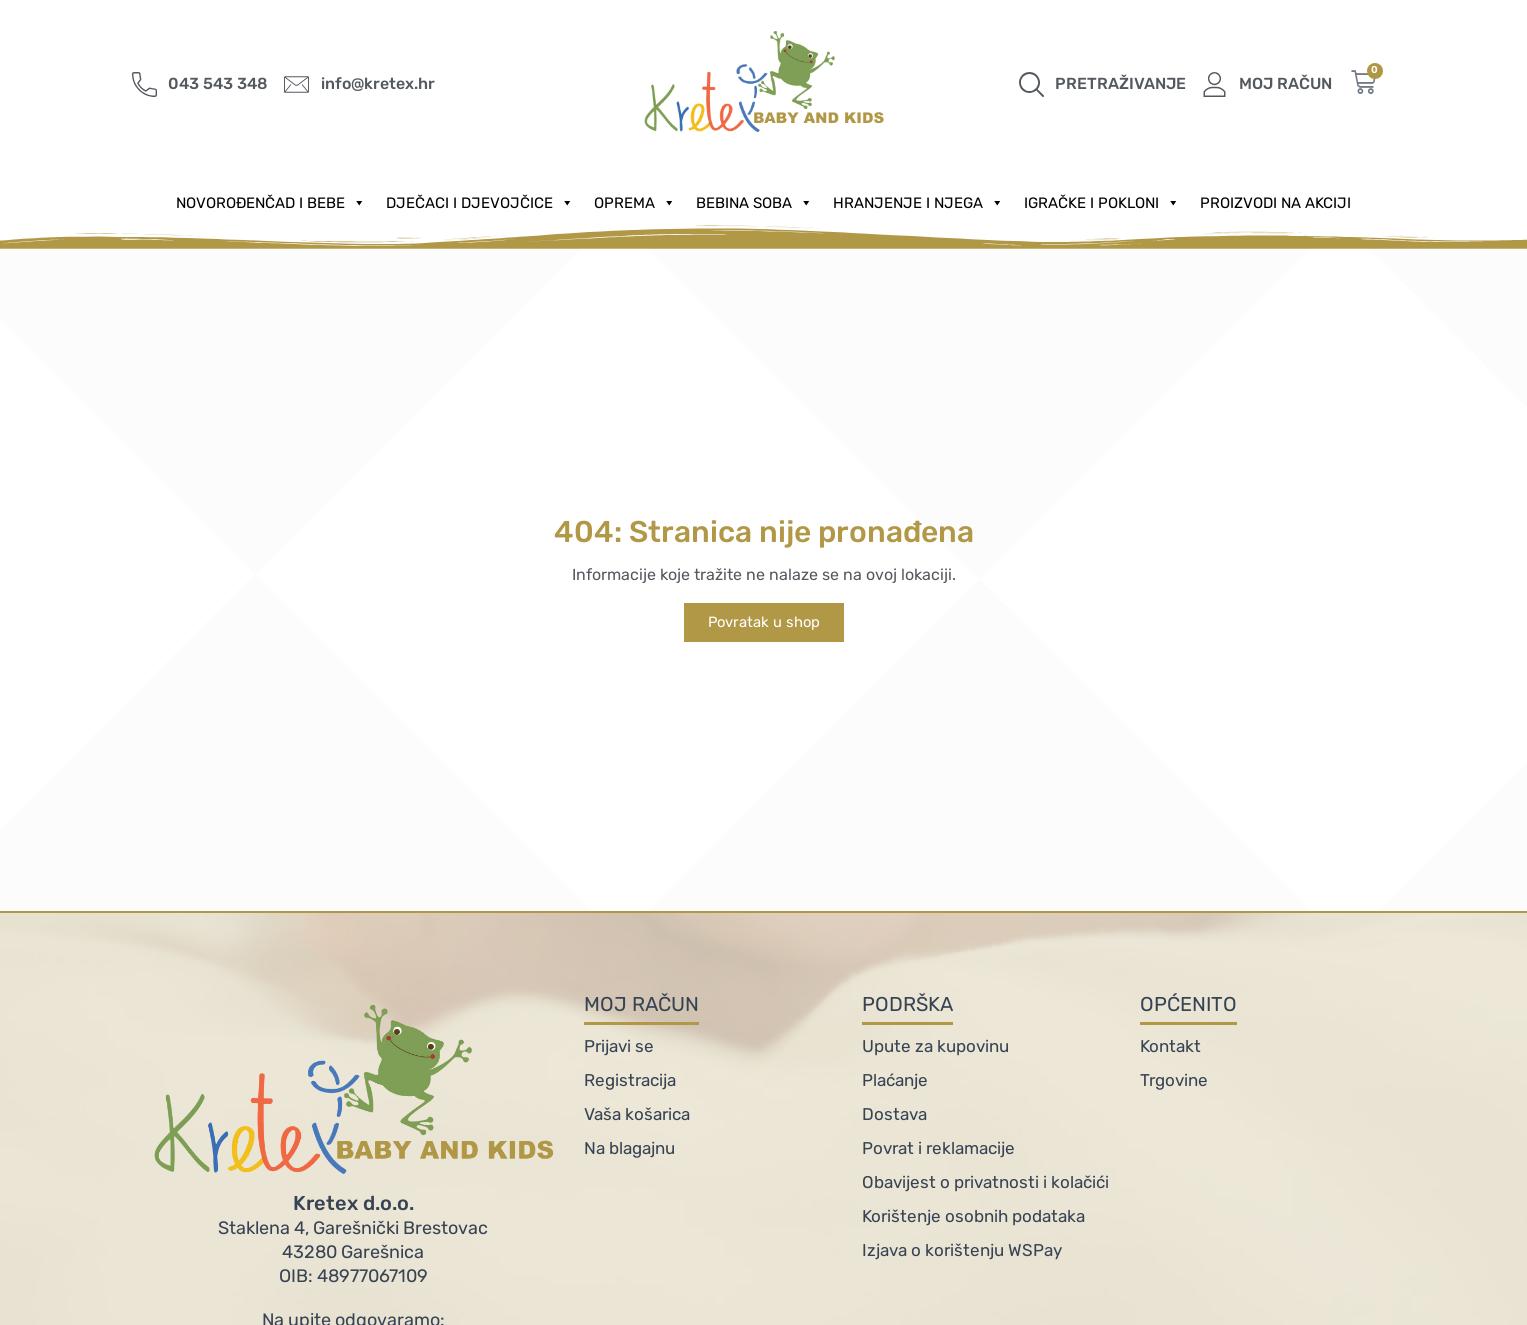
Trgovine (1174, 1080)
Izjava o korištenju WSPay (962, 1250)
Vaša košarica (637, 1114)
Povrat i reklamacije (938, 1148)
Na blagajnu (629, 1148)
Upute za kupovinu (935, 1046)
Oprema (635, 203)
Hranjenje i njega (918, 203)
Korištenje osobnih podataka (973, 1216)
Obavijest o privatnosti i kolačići (985, 1182)
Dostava (894, 1114)
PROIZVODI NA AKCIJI (1275, 203)
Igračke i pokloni (1102, 203)
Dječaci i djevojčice (480, 203)
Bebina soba (754, 203)
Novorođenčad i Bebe (271, 203)
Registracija (630, 1080)
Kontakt (1170, 1046)
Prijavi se (619, 1046)
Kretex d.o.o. (353, 1203)
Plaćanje (895, 1080)
